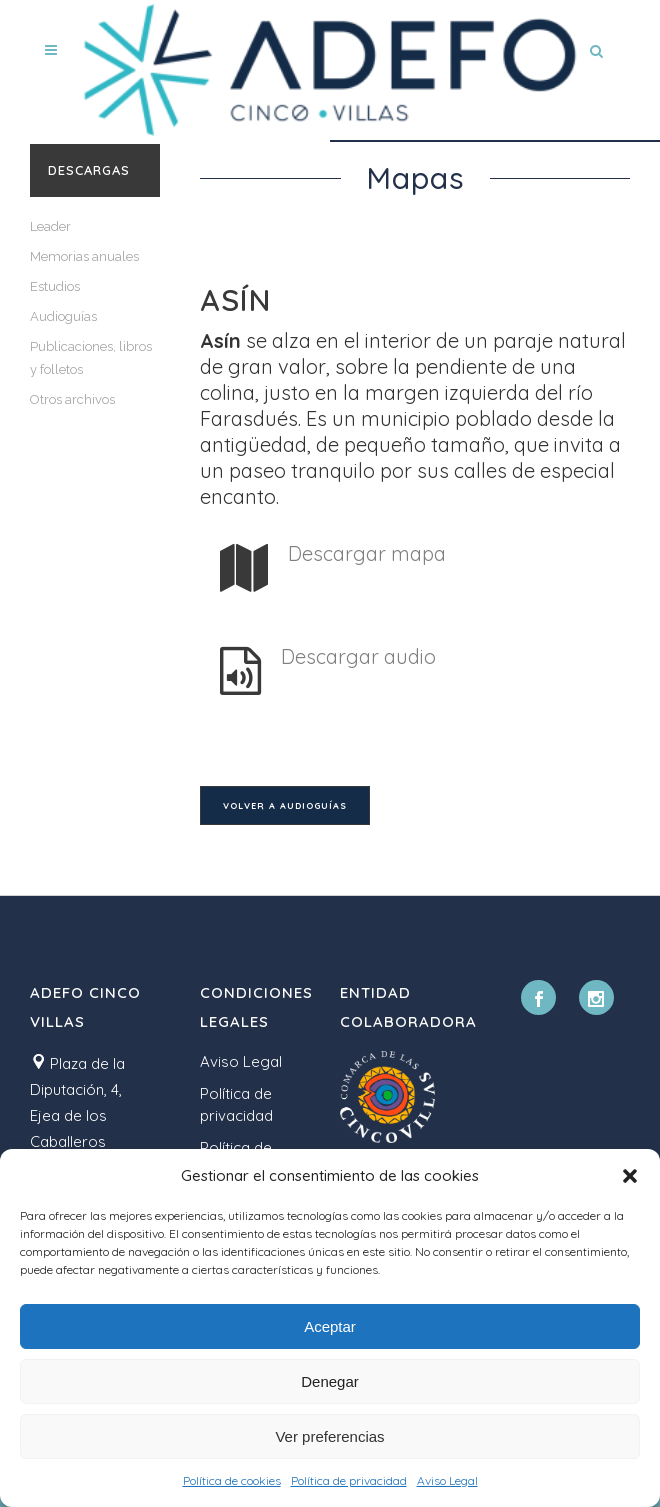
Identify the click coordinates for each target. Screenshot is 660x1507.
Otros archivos (72, 399)
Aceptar (330, 1326)
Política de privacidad (349, 1480)
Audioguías (63, 316)
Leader (50, 226)
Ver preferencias (329, 1436)
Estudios (55, 286)
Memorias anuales (84, 256)
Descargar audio (358, 656)
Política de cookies (232, 1480)
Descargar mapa (367, 553)
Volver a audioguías (285, 805)
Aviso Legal (447, 1480)
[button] (630, 1176)
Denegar (330, 1381)
